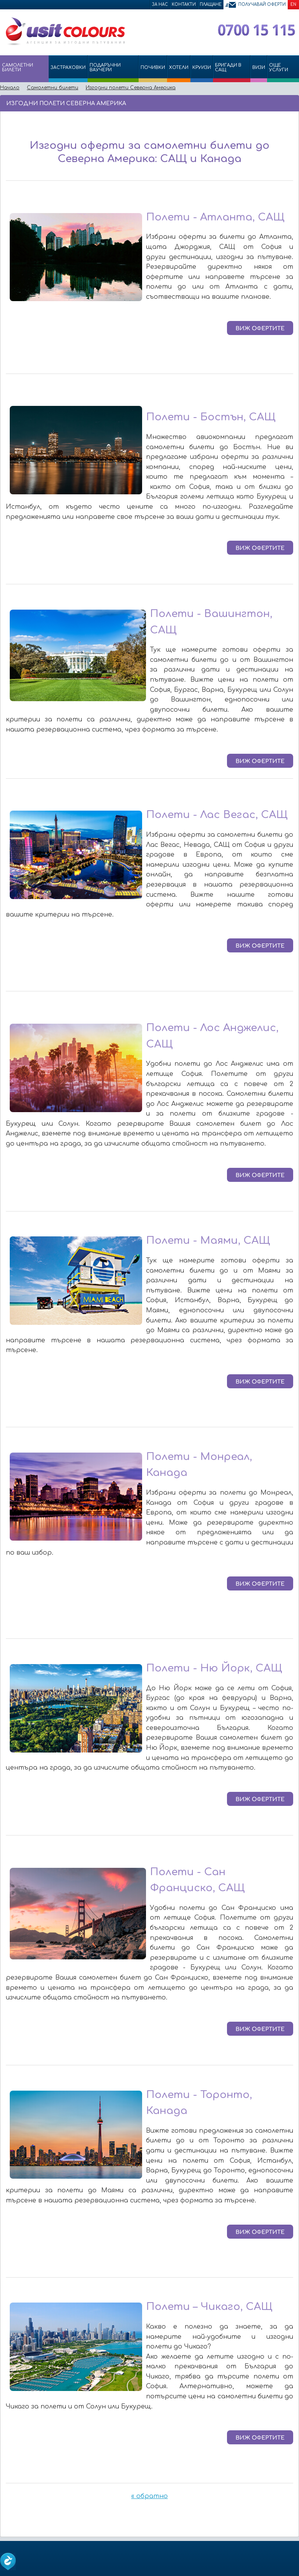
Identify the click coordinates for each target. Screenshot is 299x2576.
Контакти (184, 4)
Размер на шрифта (291, 102)
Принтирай (280, 102)
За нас (160, 4)
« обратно (149, 2496)
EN (293, 4)
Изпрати (267, 102)
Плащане (211, 4)
